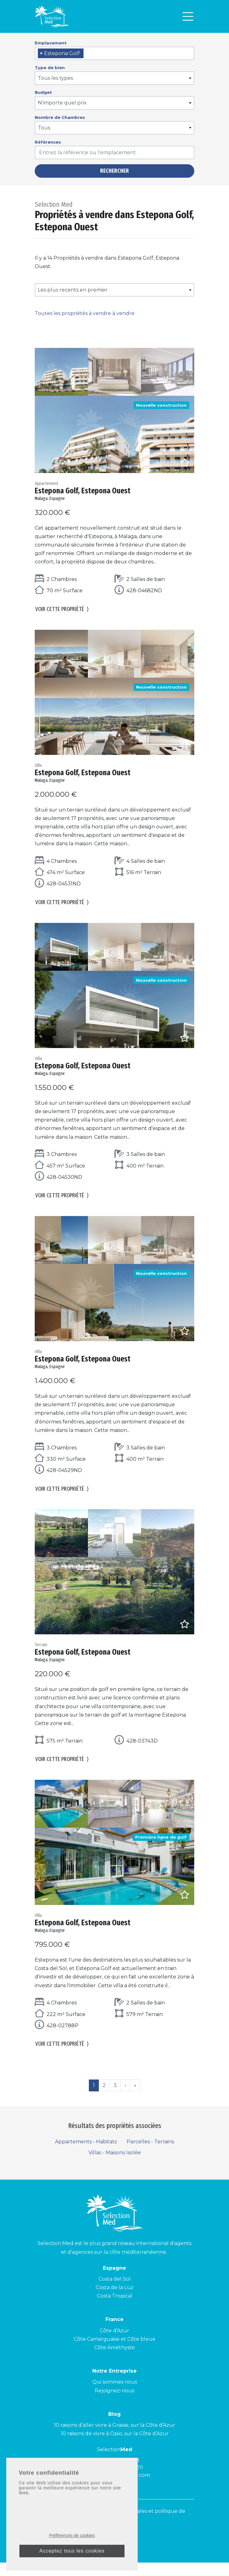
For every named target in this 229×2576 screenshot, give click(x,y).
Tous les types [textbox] (55, 78)
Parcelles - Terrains (150, 2155)
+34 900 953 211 (123, 2481)
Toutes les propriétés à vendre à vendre (85, 313)
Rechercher (114, 170)
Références (48, 142)
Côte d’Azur (114, 2344)
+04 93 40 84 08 (119, 2474)
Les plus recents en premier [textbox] (73, 290)
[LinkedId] (133, 2552)
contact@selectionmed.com (114, 2489)
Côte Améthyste (114, 2361)
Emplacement (51, 42)
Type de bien (50, 67)
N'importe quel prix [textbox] (62, 103)
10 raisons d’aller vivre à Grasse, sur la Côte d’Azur (114, 2438)
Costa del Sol (115, 2292)
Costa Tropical (114, 2310)
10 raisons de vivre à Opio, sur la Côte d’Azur (115, 2447)
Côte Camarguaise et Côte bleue (114, 2352)
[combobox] (114, 53)
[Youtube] (97, 2552)
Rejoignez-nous (114, 2404)
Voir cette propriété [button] (62, 611)
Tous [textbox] (44, 128)
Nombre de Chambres (60, 117)
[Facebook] (121, 2552)
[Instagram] (109, 2552)
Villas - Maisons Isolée (115, 2166)
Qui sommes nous (114, 2396)
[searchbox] (87, 53)
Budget (43, 92)
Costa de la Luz (115, 2301)
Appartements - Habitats (86, 2155)
